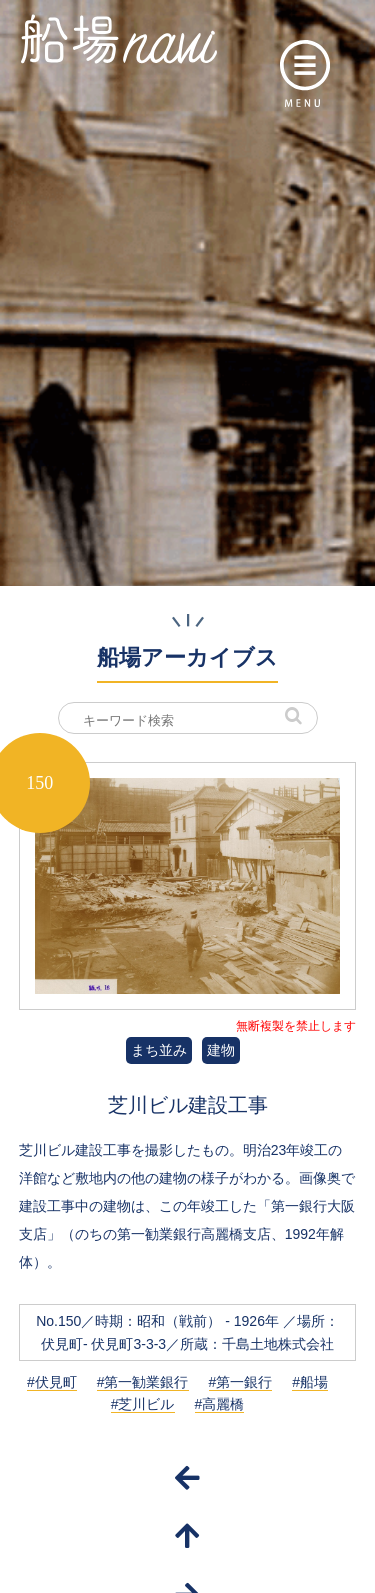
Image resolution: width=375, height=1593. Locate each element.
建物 (221, 1050)
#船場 (310, 1382)
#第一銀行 (241, 1382)
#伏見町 (52, 1382)
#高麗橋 (220, 1404)
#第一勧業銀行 (143, 1382)
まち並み (159, 1050)
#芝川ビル (143, 1404)
